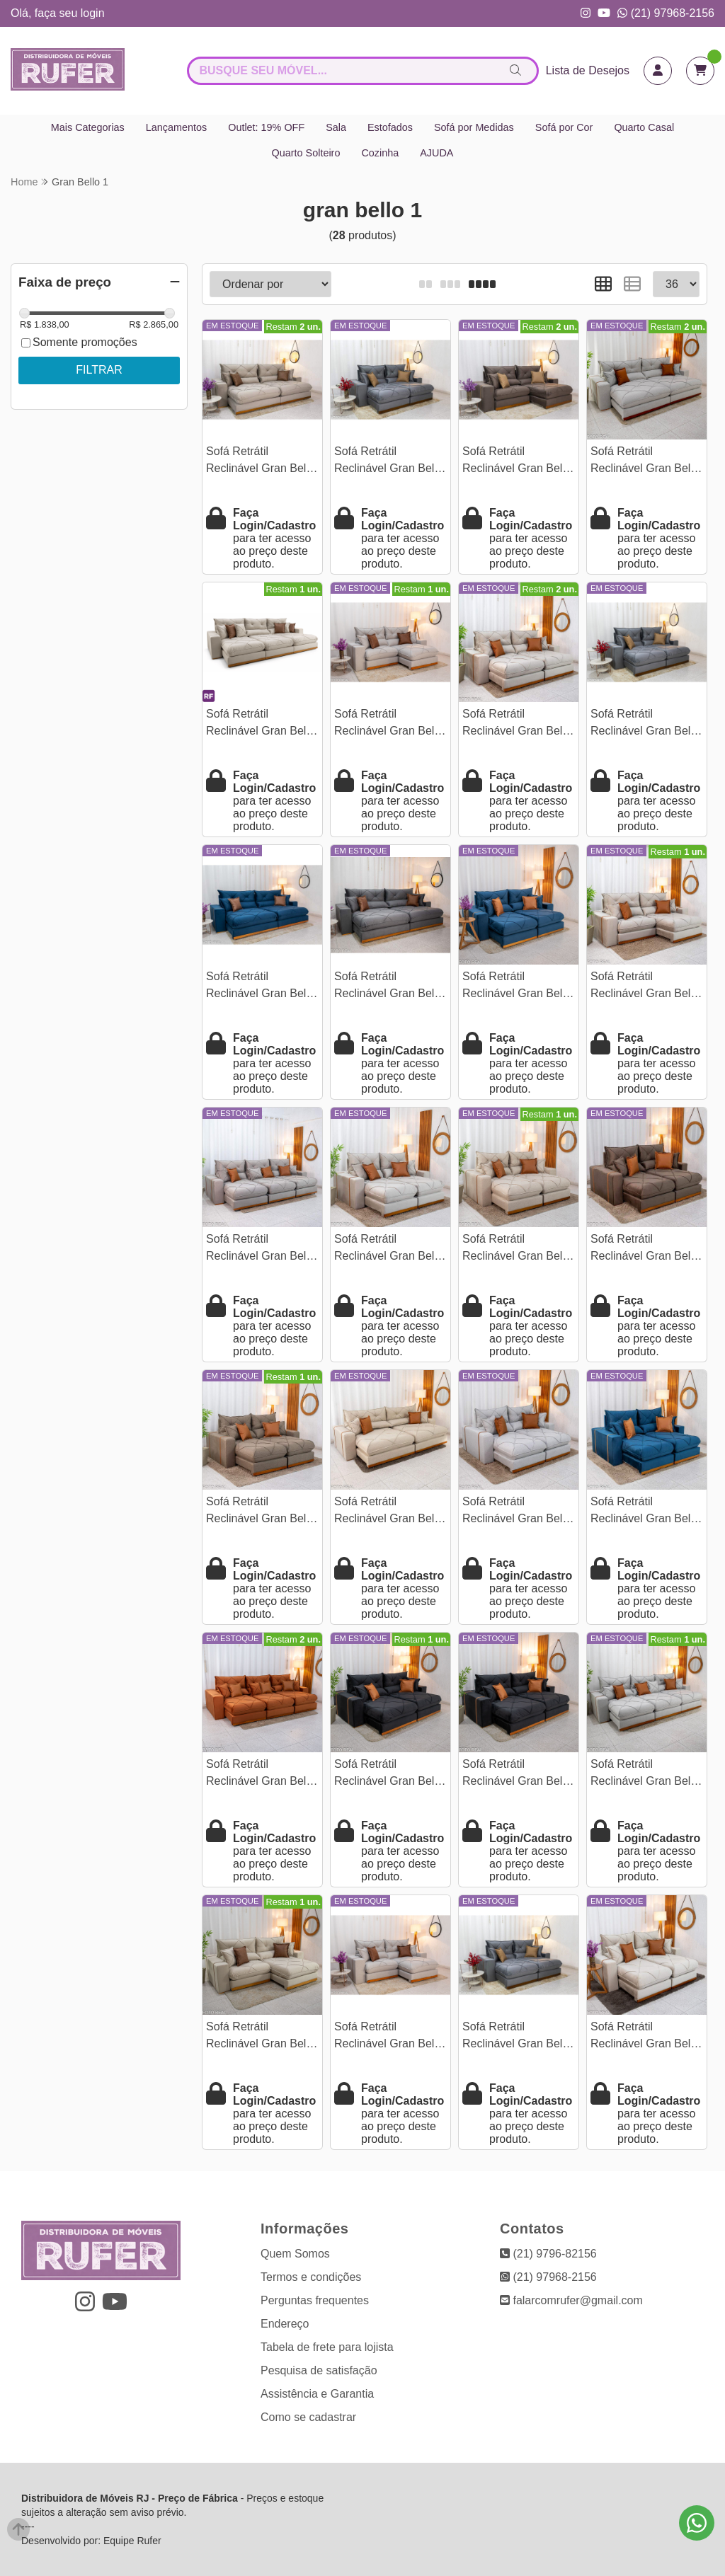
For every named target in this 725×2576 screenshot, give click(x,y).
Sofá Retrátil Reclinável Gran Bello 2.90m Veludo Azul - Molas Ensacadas (260, 987)
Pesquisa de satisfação (319, 2370)
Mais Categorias (88, 127)
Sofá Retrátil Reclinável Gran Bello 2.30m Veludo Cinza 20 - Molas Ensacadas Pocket (646, 724)
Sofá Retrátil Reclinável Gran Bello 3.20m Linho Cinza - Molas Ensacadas (645, 1774)
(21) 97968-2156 (665, 13)
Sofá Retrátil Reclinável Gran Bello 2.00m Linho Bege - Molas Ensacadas (516, 1249)
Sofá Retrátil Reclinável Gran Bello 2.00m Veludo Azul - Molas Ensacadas (645, 1512)
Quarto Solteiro (306, 153)
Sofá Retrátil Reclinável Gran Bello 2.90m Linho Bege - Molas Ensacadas (388, 1512)
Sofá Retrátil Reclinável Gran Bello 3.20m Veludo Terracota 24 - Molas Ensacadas (260, 1774)
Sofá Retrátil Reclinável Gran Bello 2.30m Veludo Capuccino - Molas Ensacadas (516, 724)
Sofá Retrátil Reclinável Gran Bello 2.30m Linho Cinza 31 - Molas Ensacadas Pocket (389, 2037)
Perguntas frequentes (315, 2300)
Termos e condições (311, 2277)
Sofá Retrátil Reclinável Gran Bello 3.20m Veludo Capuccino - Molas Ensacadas (260, 1249)
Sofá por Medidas (474, 127)
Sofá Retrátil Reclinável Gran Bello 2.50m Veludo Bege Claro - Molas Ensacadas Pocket (260, 2037)
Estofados (390, 127)
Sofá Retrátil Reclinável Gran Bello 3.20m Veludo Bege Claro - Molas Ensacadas (260, 724)
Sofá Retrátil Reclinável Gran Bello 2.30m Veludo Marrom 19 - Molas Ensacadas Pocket (518, 461)
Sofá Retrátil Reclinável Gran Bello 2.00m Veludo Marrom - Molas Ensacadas (646, 1249)
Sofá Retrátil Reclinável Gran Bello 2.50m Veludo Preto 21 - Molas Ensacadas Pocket (518, 1774)
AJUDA (436, 153)
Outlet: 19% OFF (266, 127)
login (93, 13)
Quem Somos (295, 2254)
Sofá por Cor (564, 127)
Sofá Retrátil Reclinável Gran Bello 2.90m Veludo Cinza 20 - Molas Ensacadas (390, 987)
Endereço (285, 2324)
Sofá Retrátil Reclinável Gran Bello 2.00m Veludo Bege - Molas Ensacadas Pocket (645, 2037)
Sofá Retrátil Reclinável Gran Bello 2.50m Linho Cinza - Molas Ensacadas (388, 724)
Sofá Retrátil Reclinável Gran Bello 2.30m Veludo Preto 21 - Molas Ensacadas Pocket (390, 1774)
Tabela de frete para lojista (327, 2347)
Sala (336, 127)
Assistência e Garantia (317, 2394)
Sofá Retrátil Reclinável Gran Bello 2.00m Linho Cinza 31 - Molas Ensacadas (517, 1512)
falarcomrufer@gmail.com (571, 2300)
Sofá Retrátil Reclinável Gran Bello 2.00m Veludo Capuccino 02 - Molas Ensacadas (389, 1249)
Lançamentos (176, 127)
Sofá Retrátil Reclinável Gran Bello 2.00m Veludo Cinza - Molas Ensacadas (516, 2037)
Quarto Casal (644, 127)
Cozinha (380, 153)
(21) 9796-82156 (548, 2254)
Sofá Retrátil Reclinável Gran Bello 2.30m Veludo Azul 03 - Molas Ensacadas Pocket (517, 987)
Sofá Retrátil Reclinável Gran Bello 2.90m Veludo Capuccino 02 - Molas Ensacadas (261, 461)
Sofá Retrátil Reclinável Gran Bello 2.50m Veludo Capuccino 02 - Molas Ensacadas (645, 987)
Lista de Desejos (587, 70)
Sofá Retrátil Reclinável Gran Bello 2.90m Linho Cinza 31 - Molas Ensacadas (645, 461)
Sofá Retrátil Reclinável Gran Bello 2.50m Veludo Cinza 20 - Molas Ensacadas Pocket (390, 461)
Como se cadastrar (308, 2417)
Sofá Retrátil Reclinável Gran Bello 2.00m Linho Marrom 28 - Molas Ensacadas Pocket (262, 1512)
